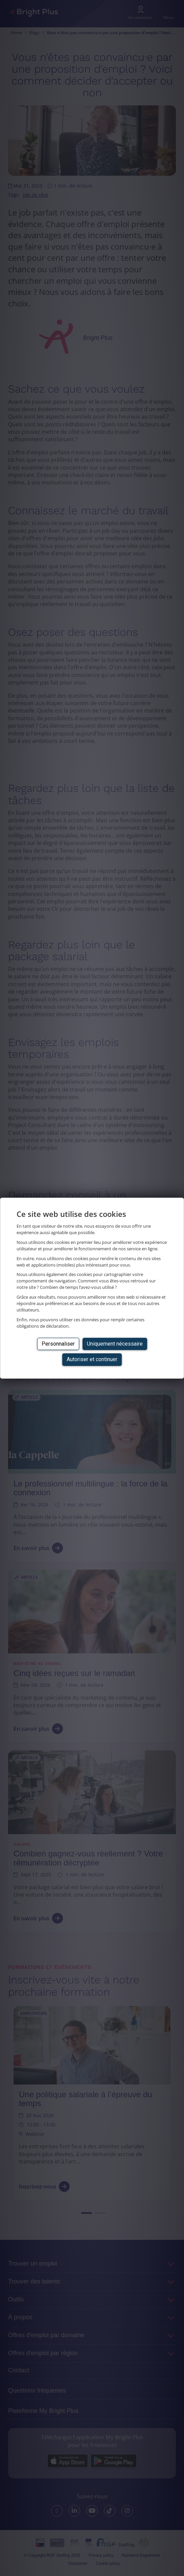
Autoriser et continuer (92, 1359)
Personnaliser (58, 1344)
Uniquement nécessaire (115, 1344)
